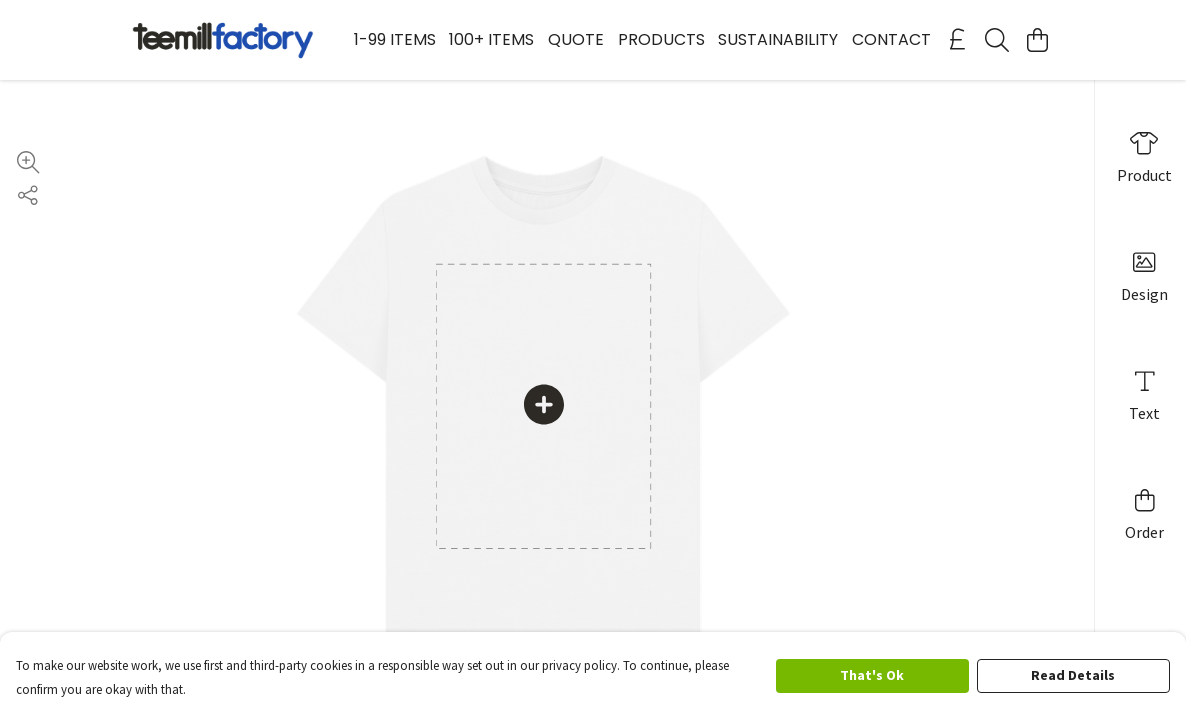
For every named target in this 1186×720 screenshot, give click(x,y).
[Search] (997, 40)
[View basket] (1037, 40)
